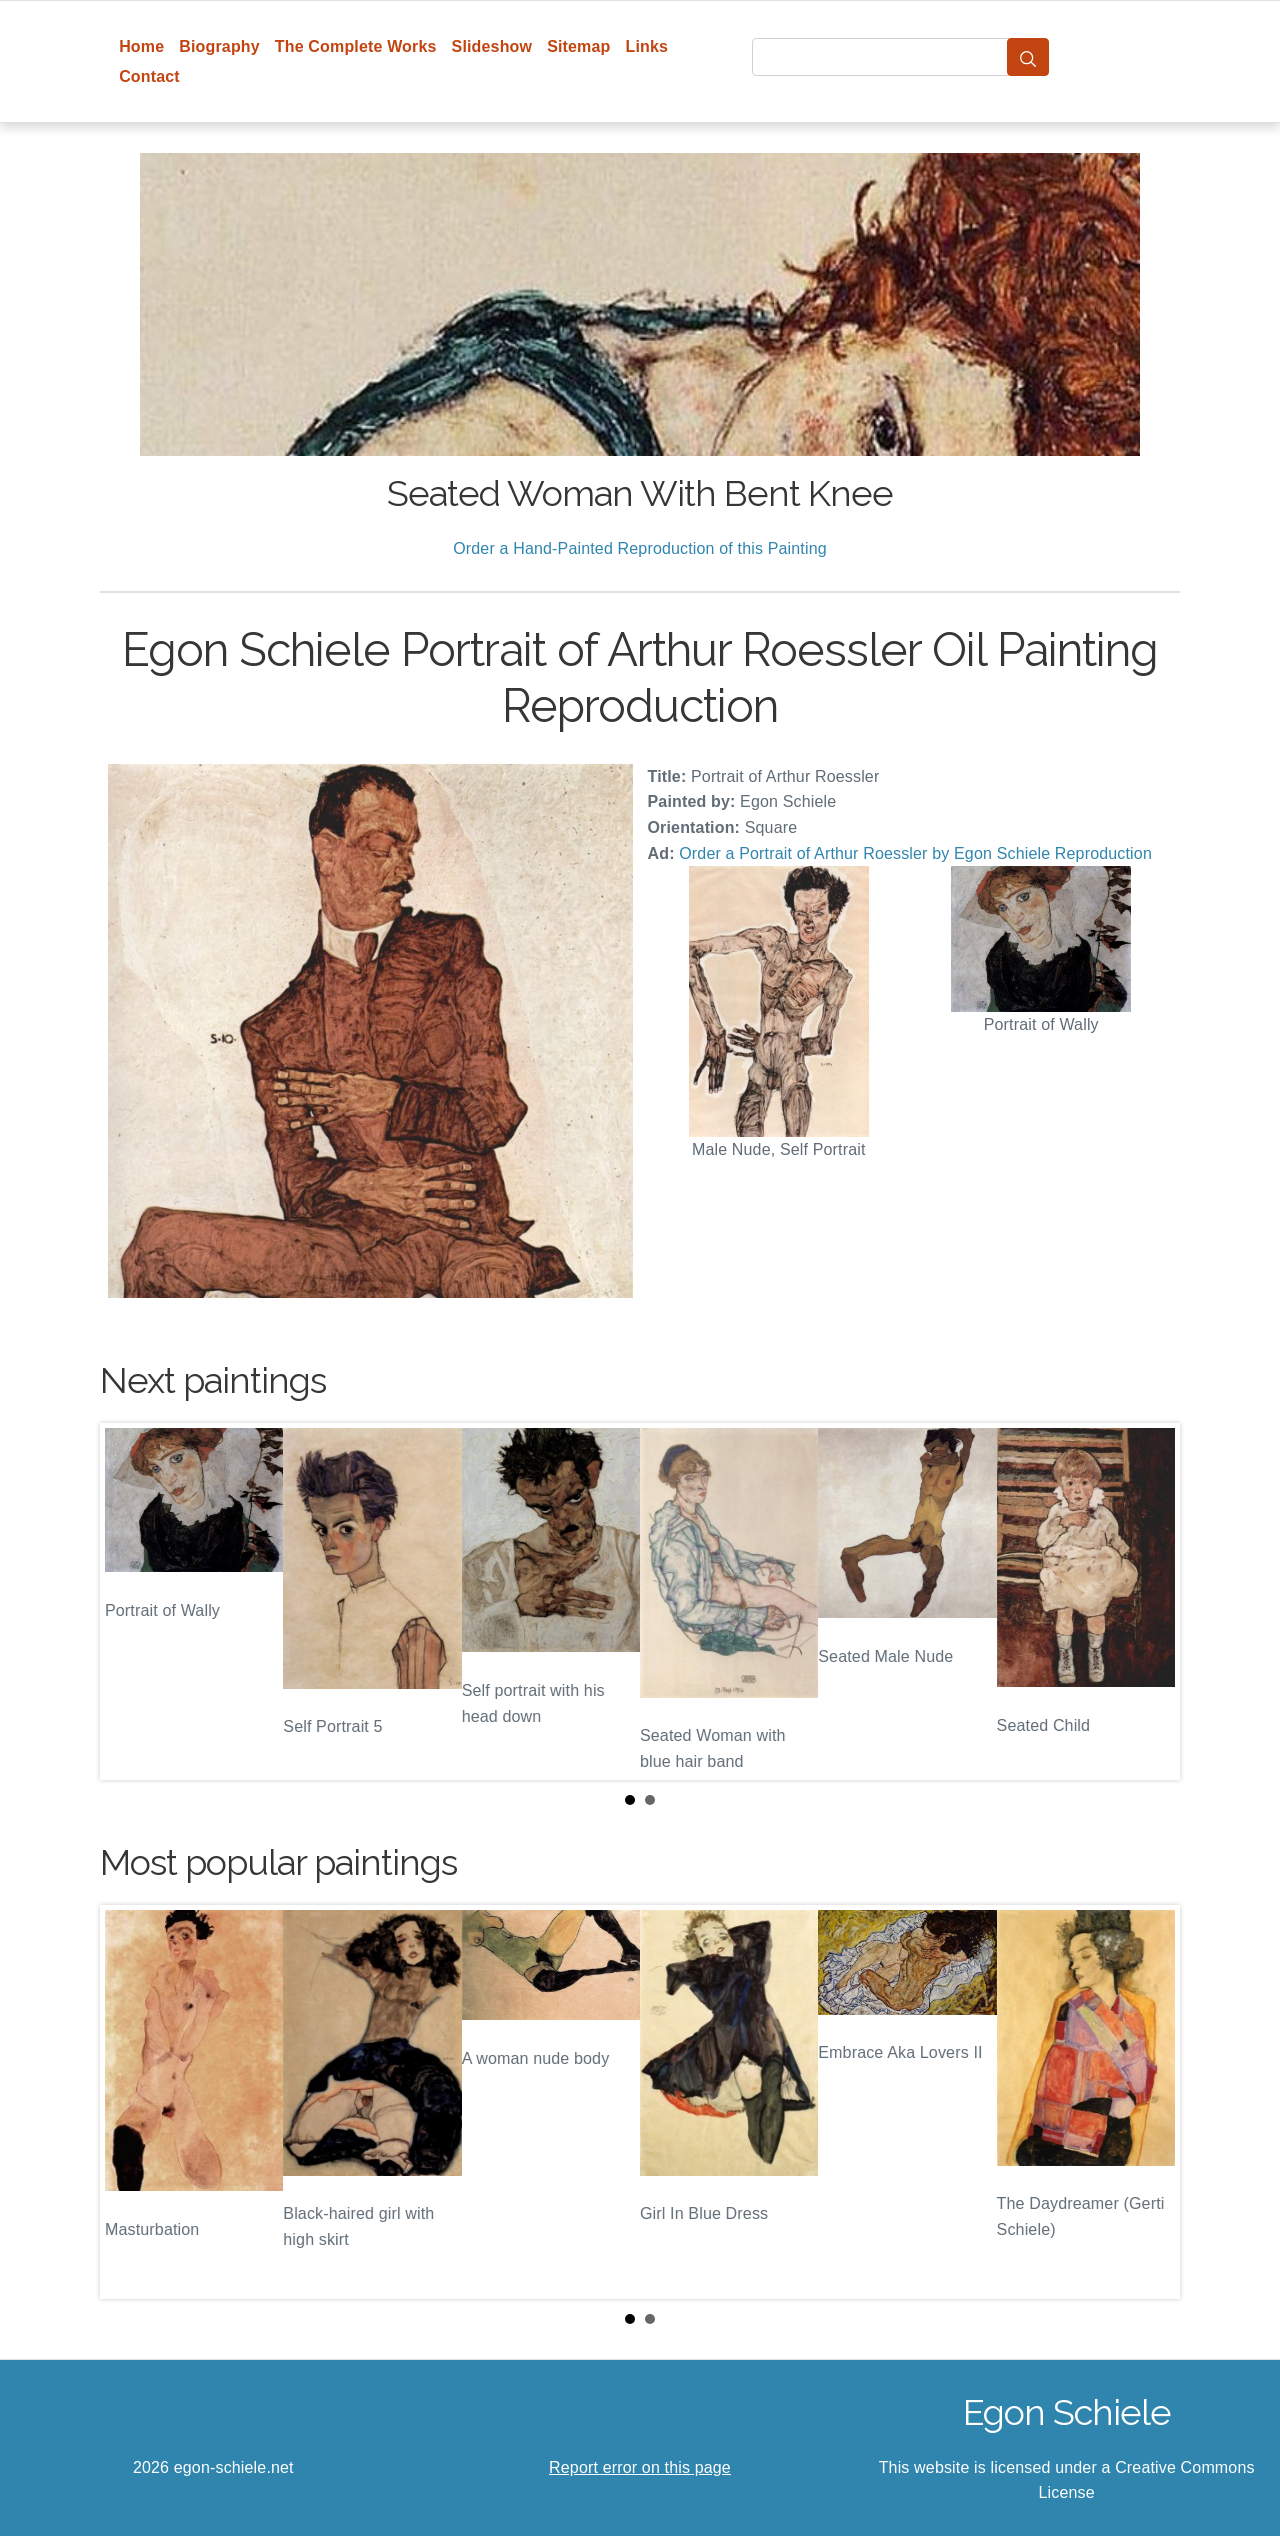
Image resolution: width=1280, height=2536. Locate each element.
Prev (131, 1601)
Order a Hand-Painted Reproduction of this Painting (640, 548)
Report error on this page (640, 2467)
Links (647, 46)
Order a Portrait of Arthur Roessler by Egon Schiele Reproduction (915, 853)
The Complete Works (356, 46)
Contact (149, 76)
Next (1149, 1601)
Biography (219, 46)
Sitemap (578, 46)
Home (141, 46)
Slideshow (492, 46)
